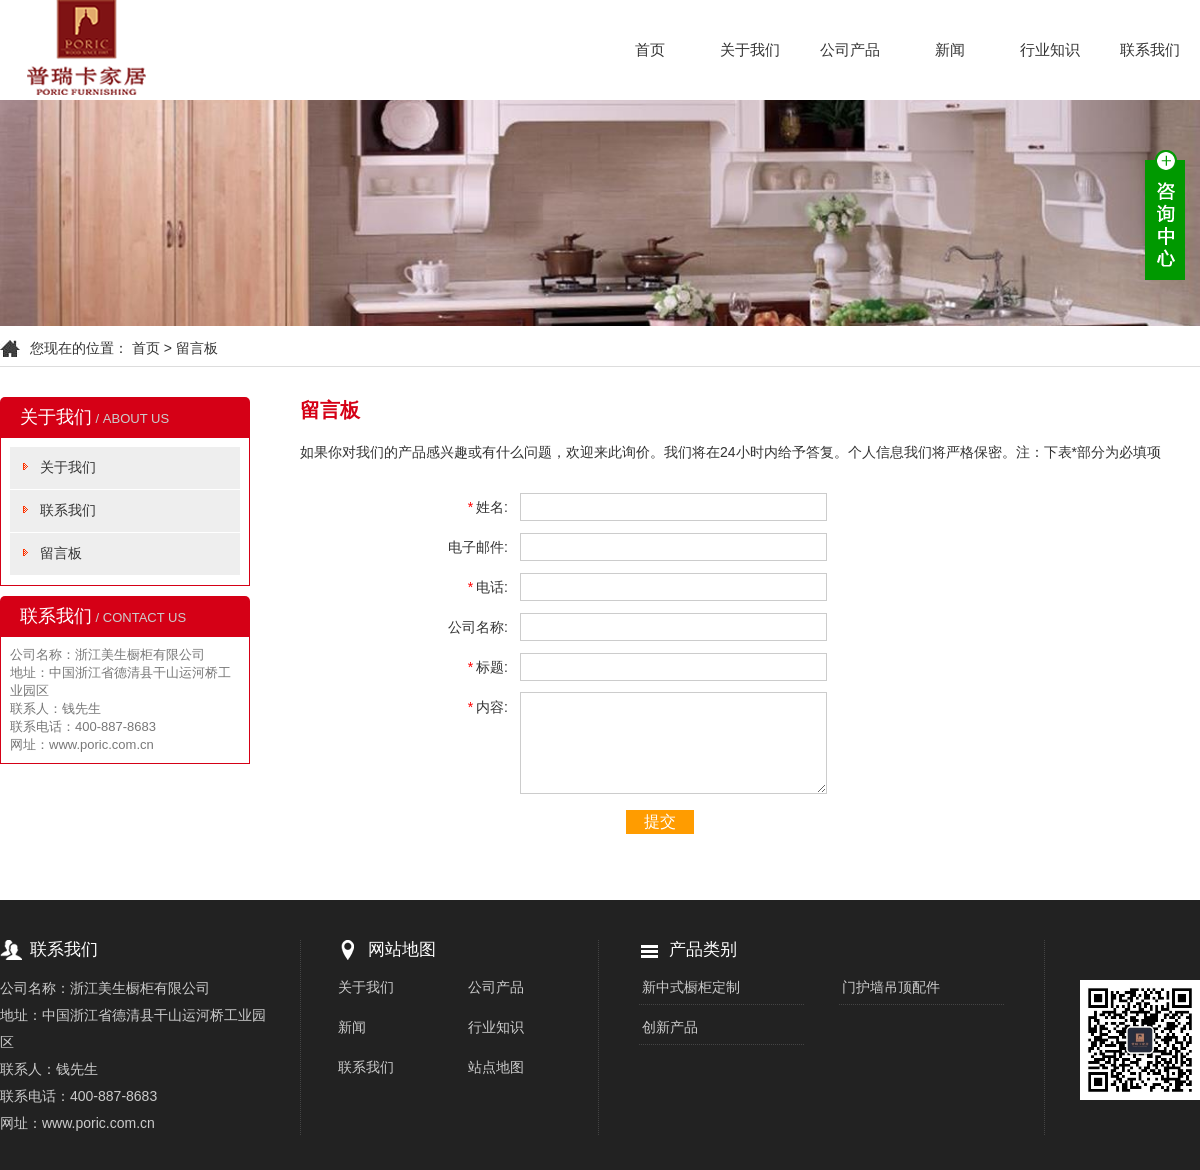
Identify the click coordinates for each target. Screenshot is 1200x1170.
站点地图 (496, 1067)
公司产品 (850, 49)
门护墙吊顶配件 (891, 987)
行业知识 (1050, 49)
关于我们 (750, 49)
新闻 (950, 49)
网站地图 (402, 949)
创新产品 (670, 1027)
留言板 (61, 553)
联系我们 (1150, 49)
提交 (660, 821)
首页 (650, 49)
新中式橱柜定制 (691, 987)
